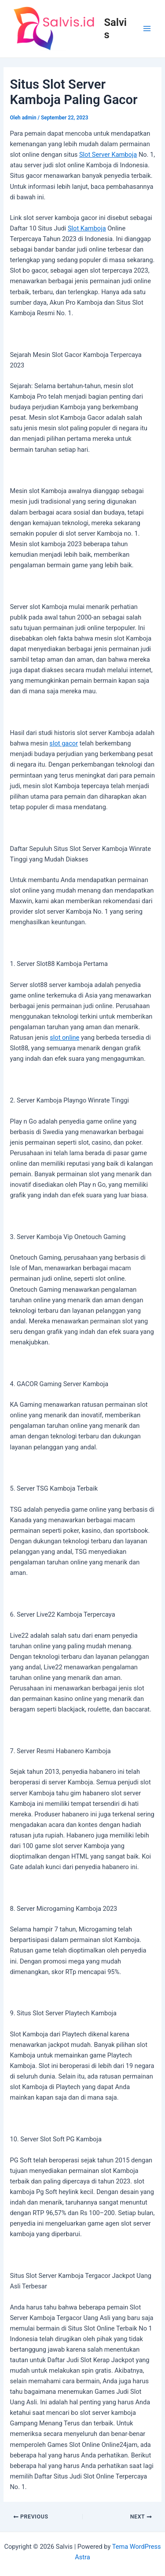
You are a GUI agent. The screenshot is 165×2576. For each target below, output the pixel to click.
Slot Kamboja (87, 228)
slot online (64, 1037)
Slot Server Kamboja (108, 155)
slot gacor (63, 743)
